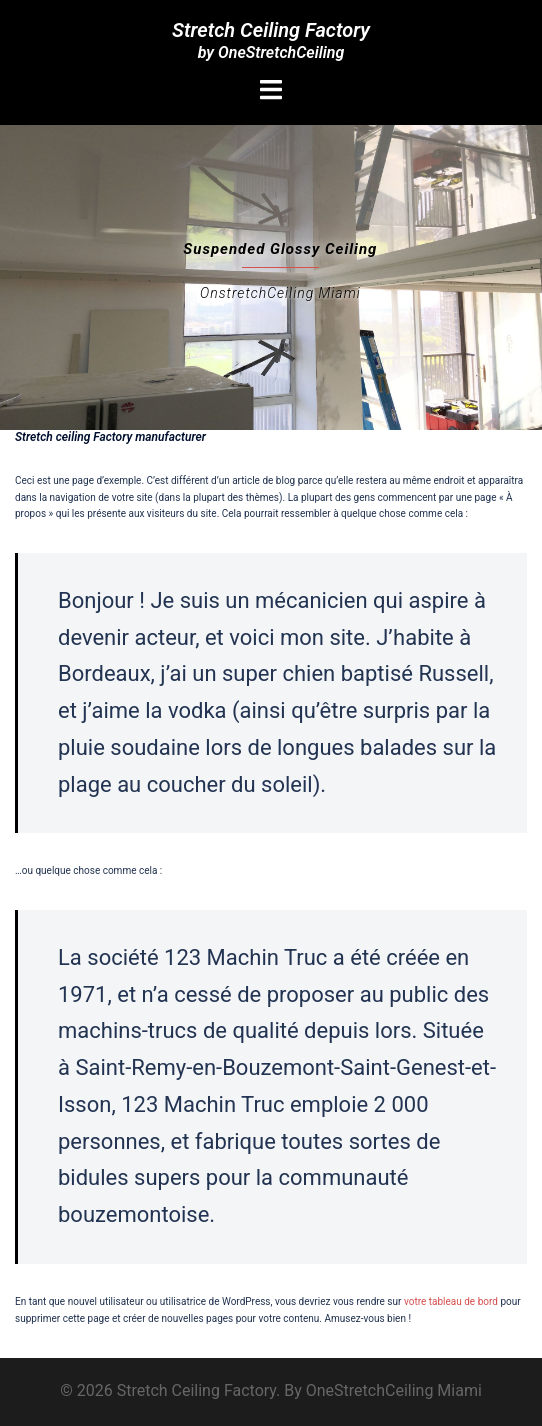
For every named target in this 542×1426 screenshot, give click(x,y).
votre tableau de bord (451, 1301)
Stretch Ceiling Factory (271, 30)
